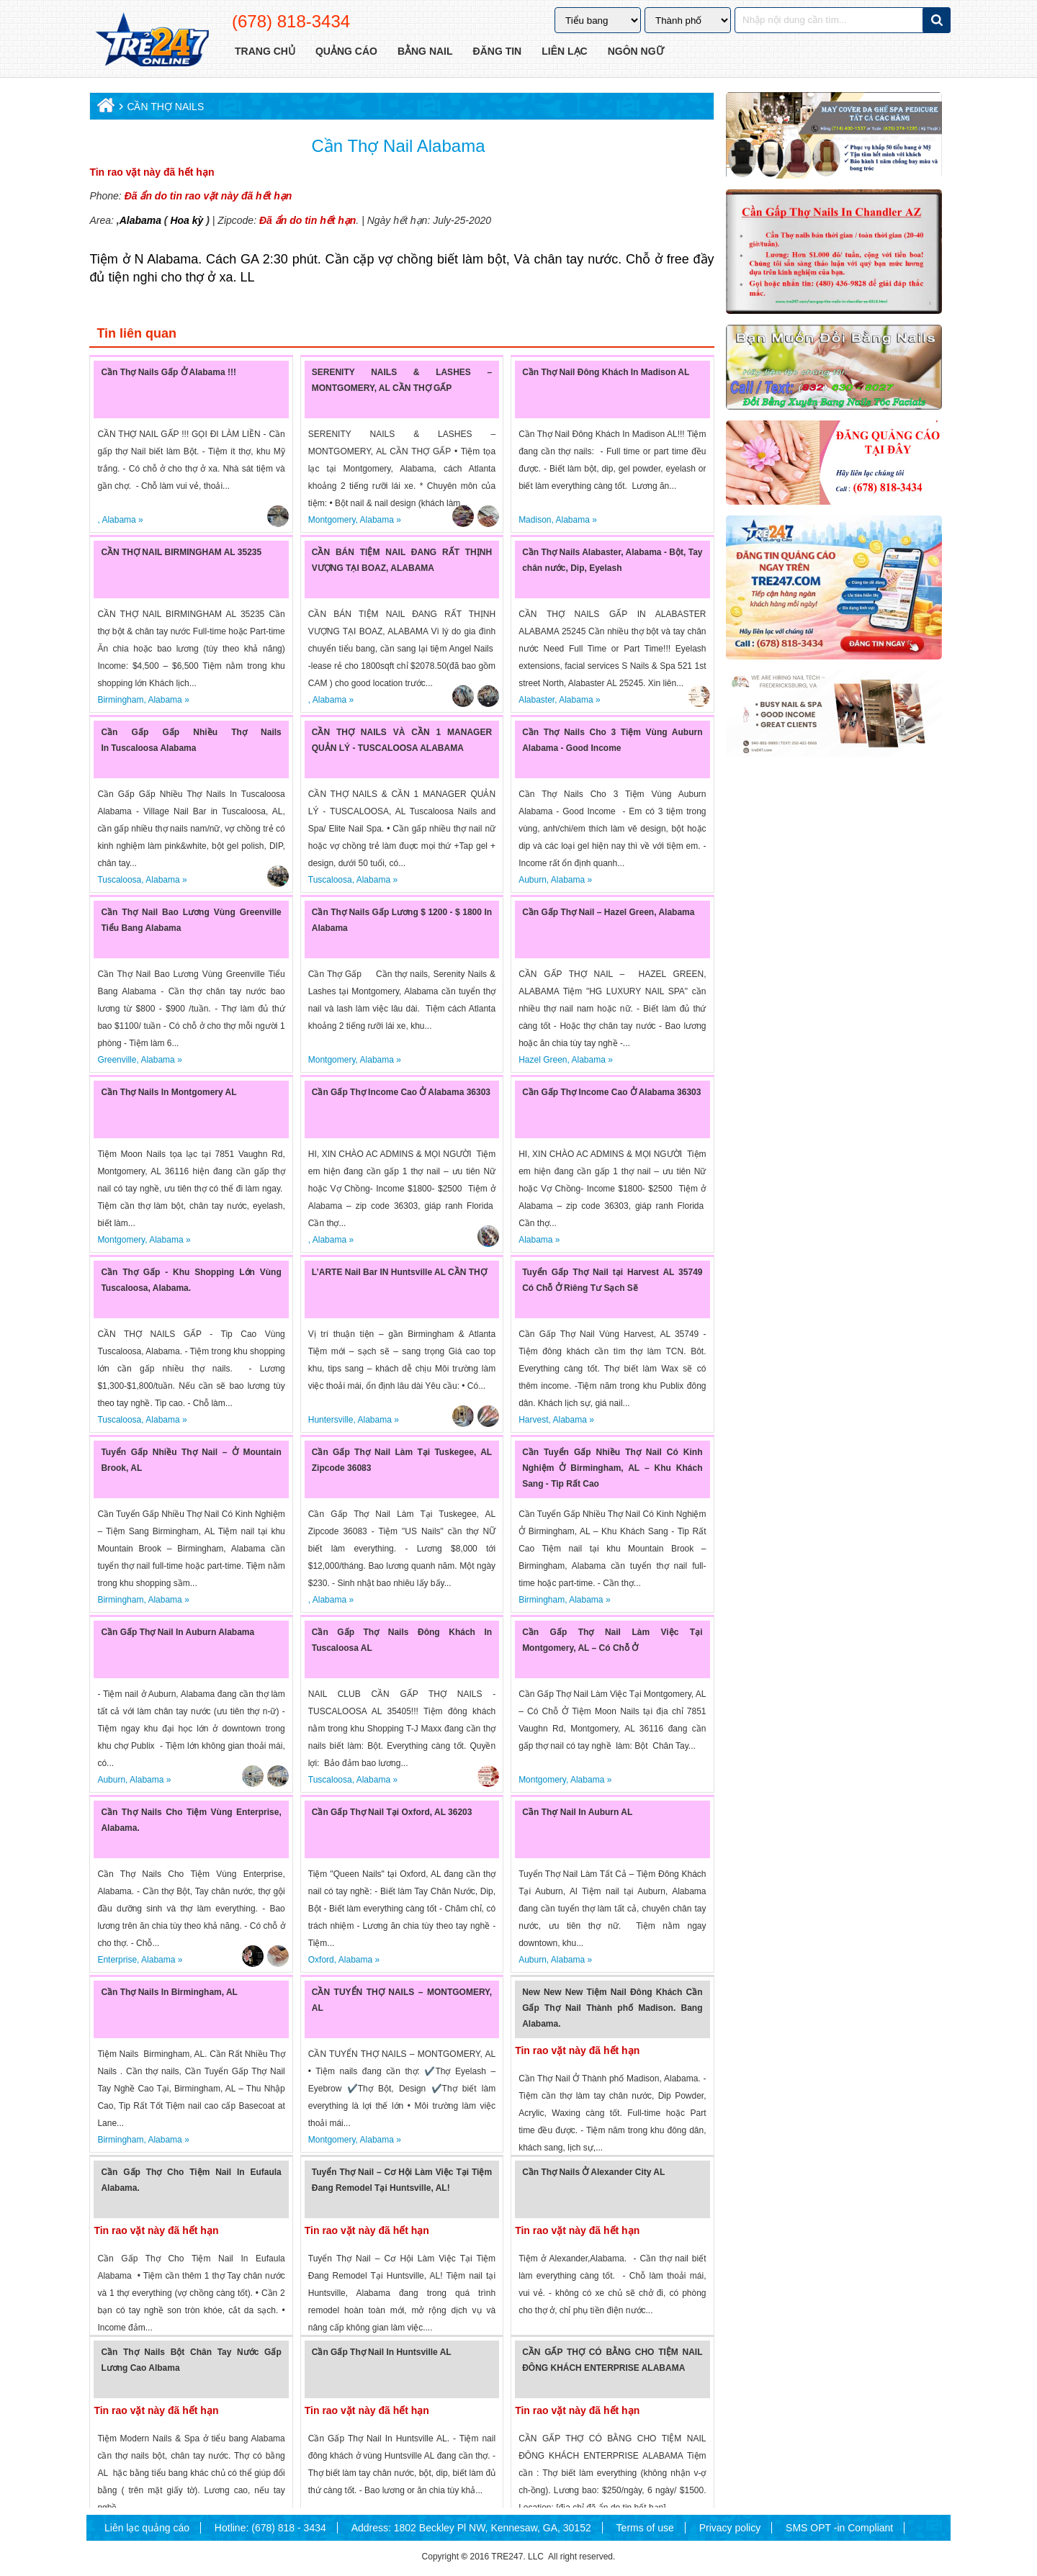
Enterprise (117, 1960)
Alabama (140, 220)
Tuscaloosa (119, 880)
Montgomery (332, 520)
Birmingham (120, 700)
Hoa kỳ (186, 220)
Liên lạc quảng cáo (146, 2528)
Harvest (533, 1420)
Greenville (116, 1060)
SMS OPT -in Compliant (839, 2528)
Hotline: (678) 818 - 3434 (270, 2528)
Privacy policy (730, 2528)
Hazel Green (542, 1060)
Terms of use (645, 2528)
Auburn (532, 880)
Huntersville (331, 1420)
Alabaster (536, 700)
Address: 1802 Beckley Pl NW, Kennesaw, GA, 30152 (471, 2528)
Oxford (321, 1960)
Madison (534, 520)
